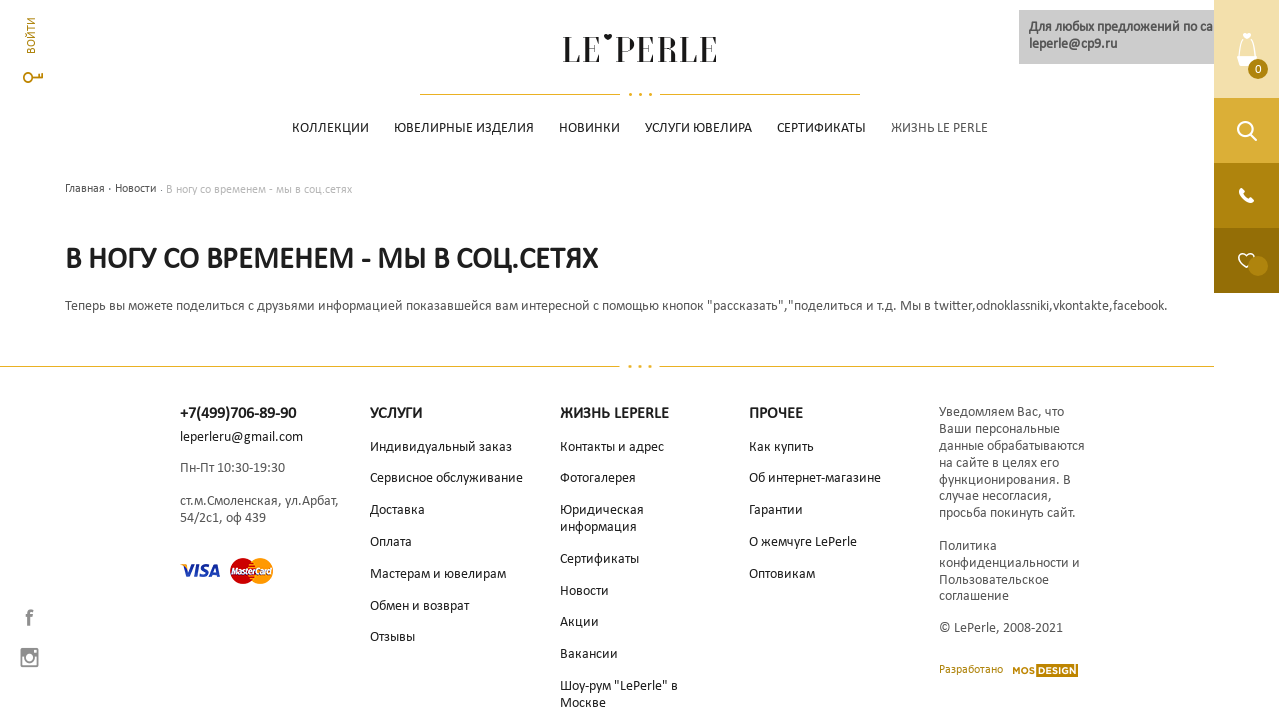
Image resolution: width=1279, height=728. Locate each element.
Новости (135, 189)
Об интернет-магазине (815, 478)
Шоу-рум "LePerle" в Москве (619, 695)
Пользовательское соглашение (994, 589)
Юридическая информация (602, 519)
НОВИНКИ (589, 128)
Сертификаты (821, 128)
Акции (579, 622)
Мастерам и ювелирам (438, 574)
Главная (85, 189)
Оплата (391, 542)
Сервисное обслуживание (446, 478)
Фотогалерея (598, 478)
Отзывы (392, 637)
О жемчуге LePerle (803, 542)
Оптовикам (782, 574)
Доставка (397, 510)
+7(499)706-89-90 (238, 414)
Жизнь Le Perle (939, 128)
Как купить (781, 447)
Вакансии (589, 654)
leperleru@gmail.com (241, 437)
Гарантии (776, 510)
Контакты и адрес (612, 447)
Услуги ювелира (698, 128)
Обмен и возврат (419, 606)
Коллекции (330, 128)
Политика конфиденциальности (1004, 555)
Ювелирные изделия (464, 128)
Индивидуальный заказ (441, 447)
